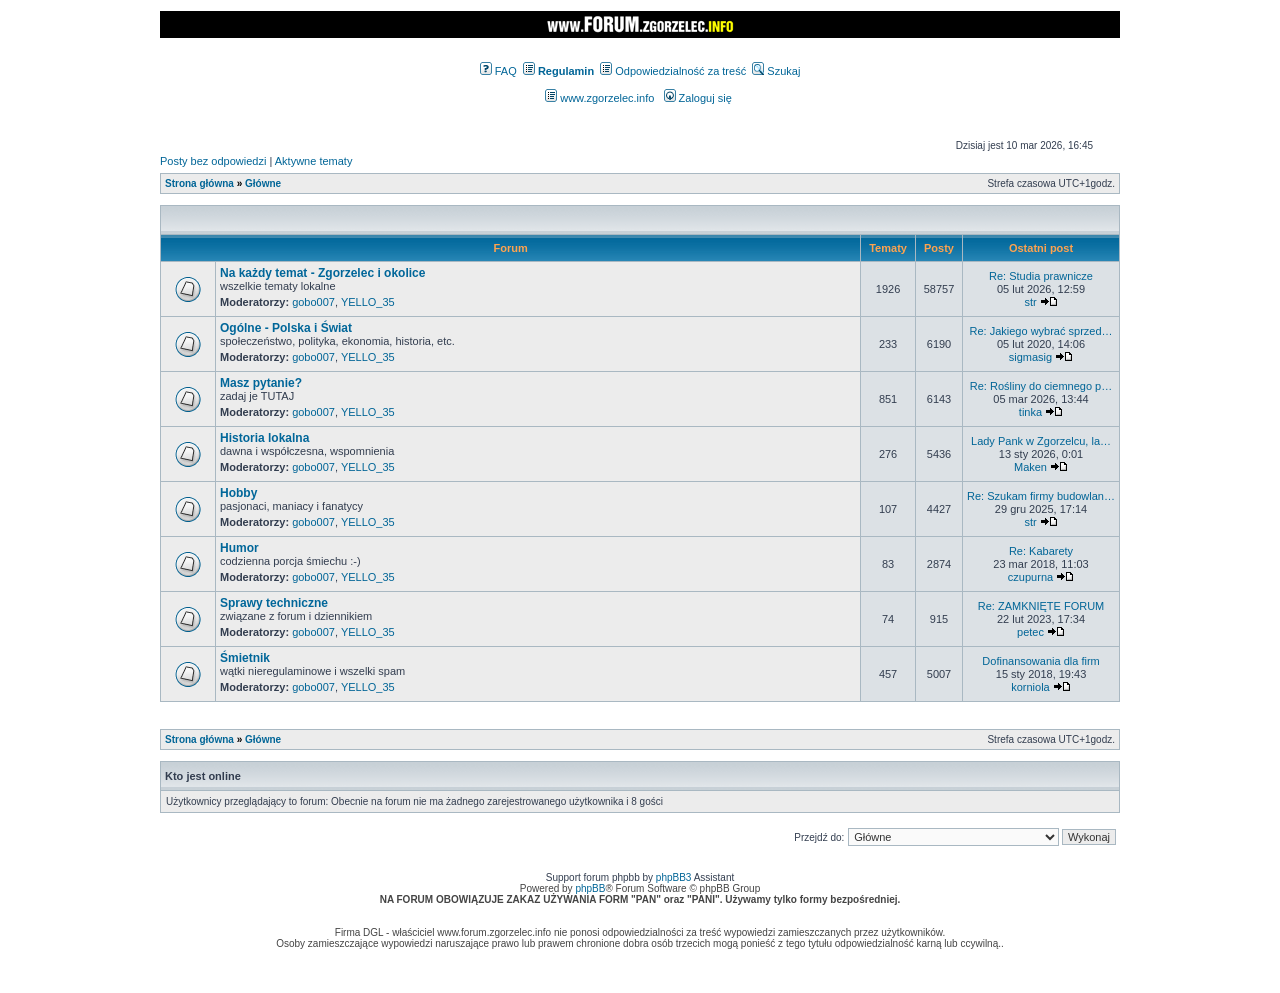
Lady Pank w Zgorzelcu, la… (1041, 441)
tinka (1030, 412)
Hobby (238, 493)
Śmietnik (245, 658)
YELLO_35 (368, 302)
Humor (239, 548)
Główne (263, 183)
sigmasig (1030, 357)
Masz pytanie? (261, 383)
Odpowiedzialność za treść (673, 71)
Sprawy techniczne (274, 603)
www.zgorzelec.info (599, 98)
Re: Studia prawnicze (1041, 276)
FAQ (498, 71)
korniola (1030, 687)
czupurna (1030, 577)
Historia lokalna (264, 438)
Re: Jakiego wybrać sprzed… (1040, 331)
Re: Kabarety (1041, 551)
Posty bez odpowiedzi (213, 161)
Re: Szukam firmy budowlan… (1041, 496)
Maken (1030, 467)
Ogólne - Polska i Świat (286, 328)
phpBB (590, 888)
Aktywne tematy (314, 161)
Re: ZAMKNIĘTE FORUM (1041, 606)
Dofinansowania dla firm (1040, 661)
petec (1030, 632)
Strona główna (199, 183)
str (1030, 302)
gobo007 (313, 302)
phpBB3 (674, 877)
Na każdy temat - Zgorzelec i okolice (322, 273)
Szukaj (776, 71)
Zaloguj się (698, 98)
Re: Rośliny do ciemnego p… (1041, 386)
